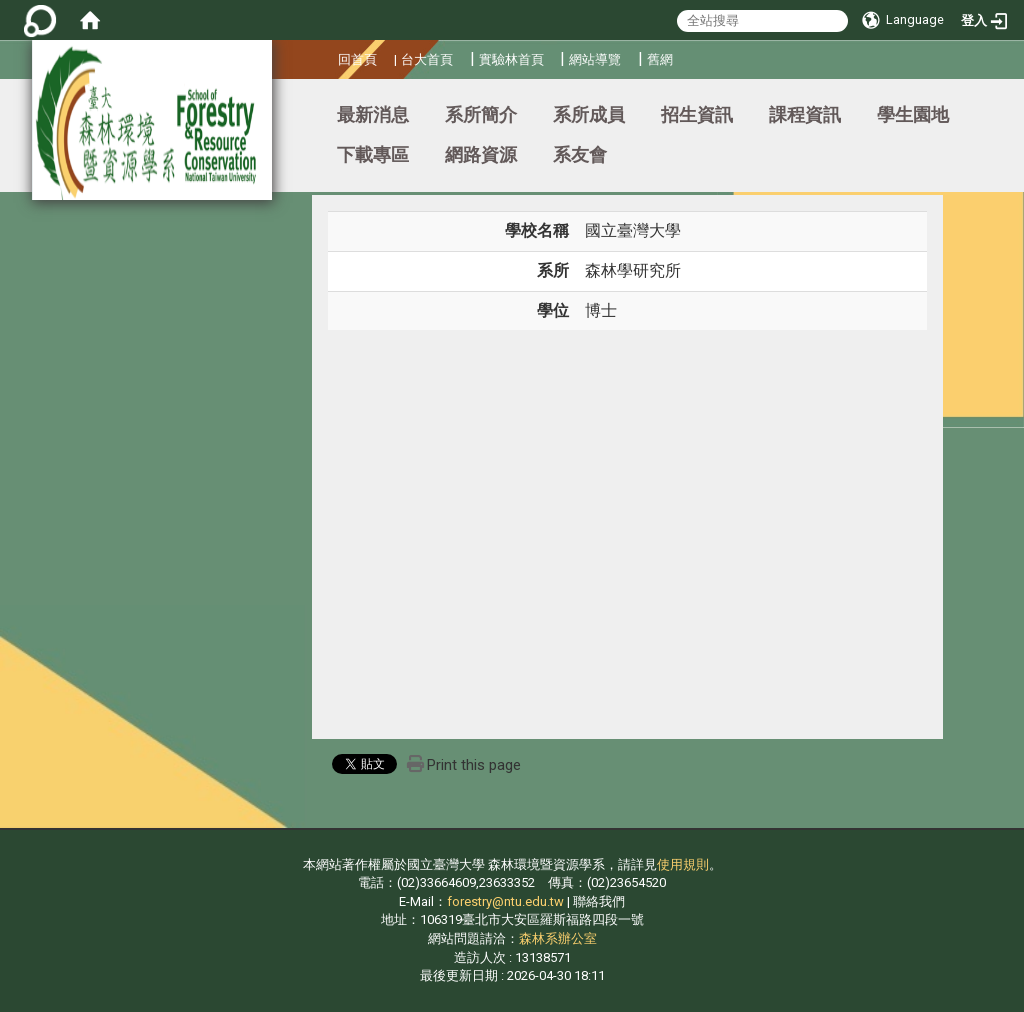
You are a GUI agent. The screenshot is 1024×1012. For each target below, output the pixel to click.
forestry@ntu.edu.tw (505, 901)
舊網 (660, 59)
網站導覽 (595, 59)
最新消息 (373, 114)
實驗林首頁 (511, 59)
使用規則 (683, 864)
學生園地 (913, 114)
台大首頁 (427, 59)
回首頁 (357, 59)
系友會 (580, 154)
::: (330, 56)
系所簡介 (481, 114)
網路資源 (481, 154)
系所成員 (589, 114)
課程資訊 (805, 114)
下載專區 (373, 154)
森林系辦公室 (558, 938)
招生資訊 (697, 114)
